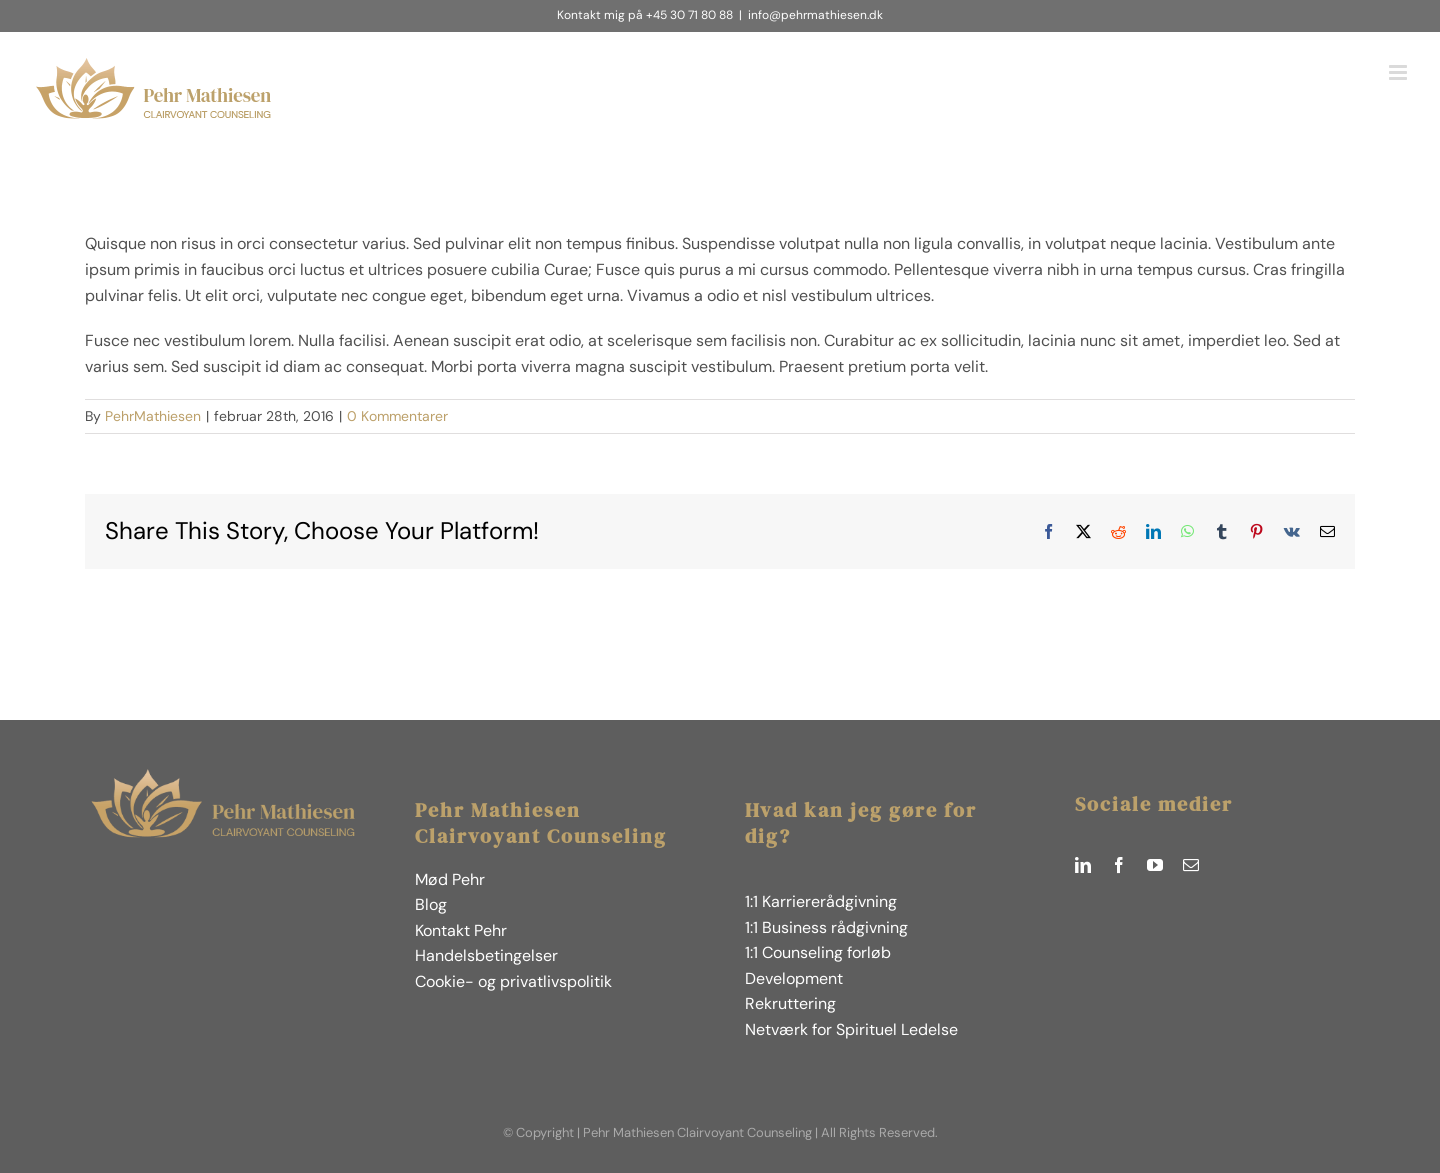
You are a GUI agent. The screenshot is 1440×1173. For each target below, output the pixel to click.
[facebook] (1119, 865)
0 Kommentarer (397, 416)
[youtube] (1155, 865)
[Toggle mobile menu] (1399, 72)
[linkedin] (1083, 865)
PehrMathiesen (153, 416)
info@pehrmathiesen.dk (815, 15)
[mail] (1191, 865)
